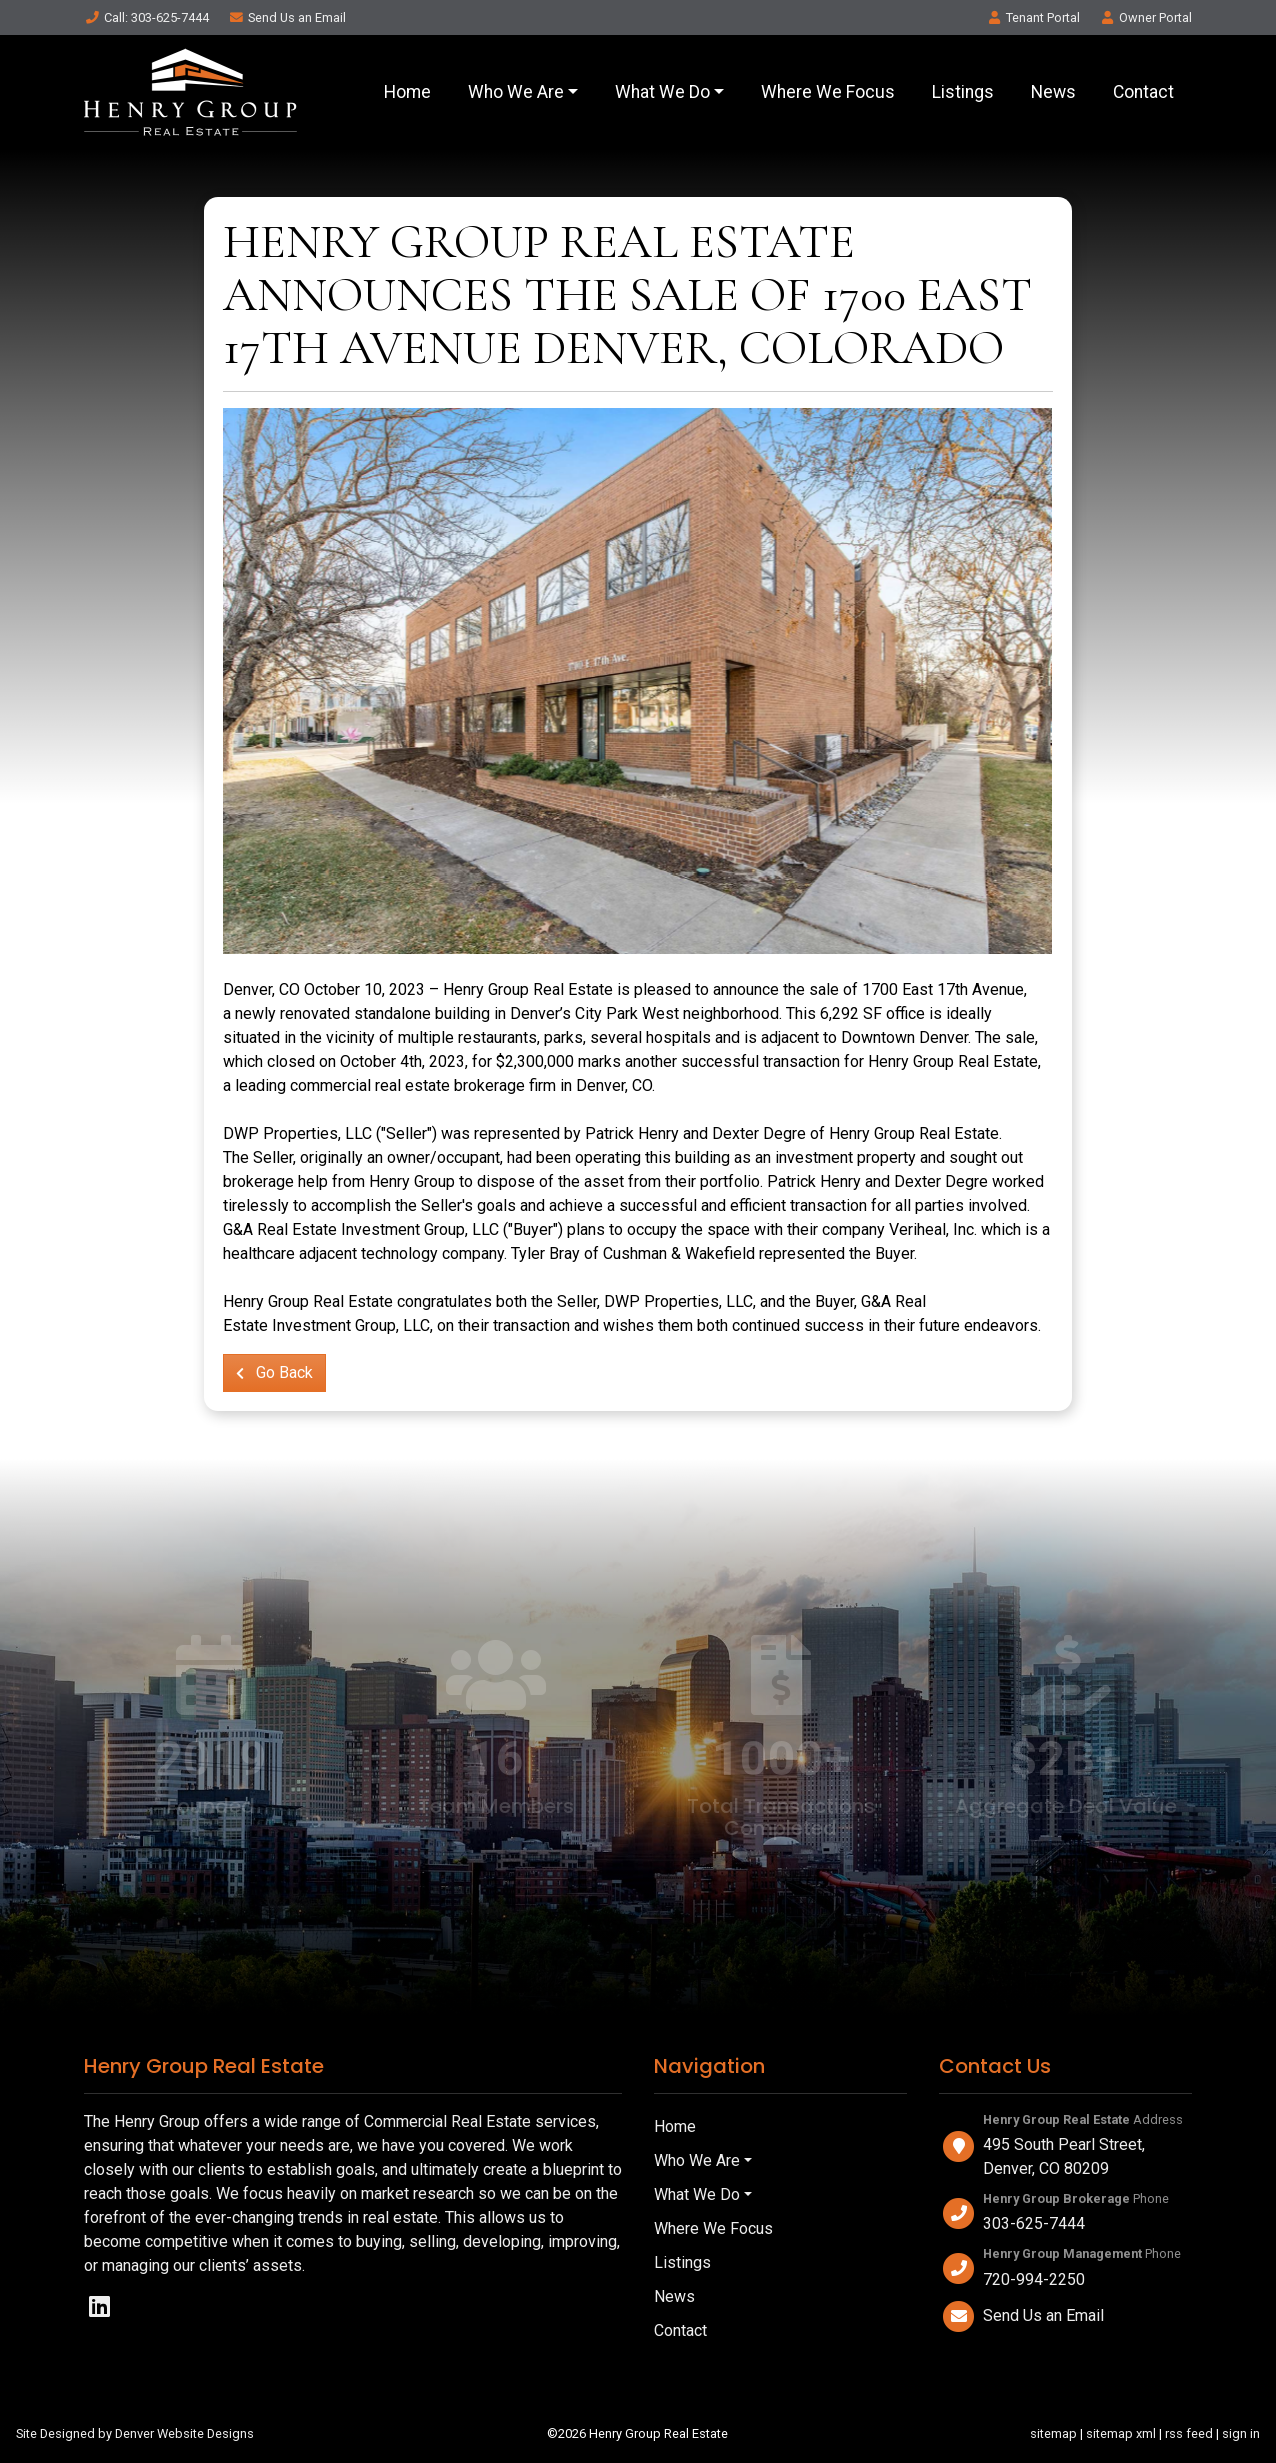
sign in (1241, 2433)
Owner (1145, 17)
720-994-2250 (1034, 2279)
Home (407, 92)
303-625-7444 (1034, 2223)
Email (287, 17)
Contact (1143, 92)
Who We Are (516, 92)
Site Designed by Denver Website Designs (135, 2433)
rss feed (1189, 2433)
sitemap (1053, 2433)
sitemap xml (1121, 2433)
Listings (963, 92)
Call (146, 17)
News (1053, 92)
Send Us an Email (1043, 2315)
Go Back (274, 1372)
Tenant (1033, 17)
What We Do (662, 92)
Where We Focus (828, 92)
